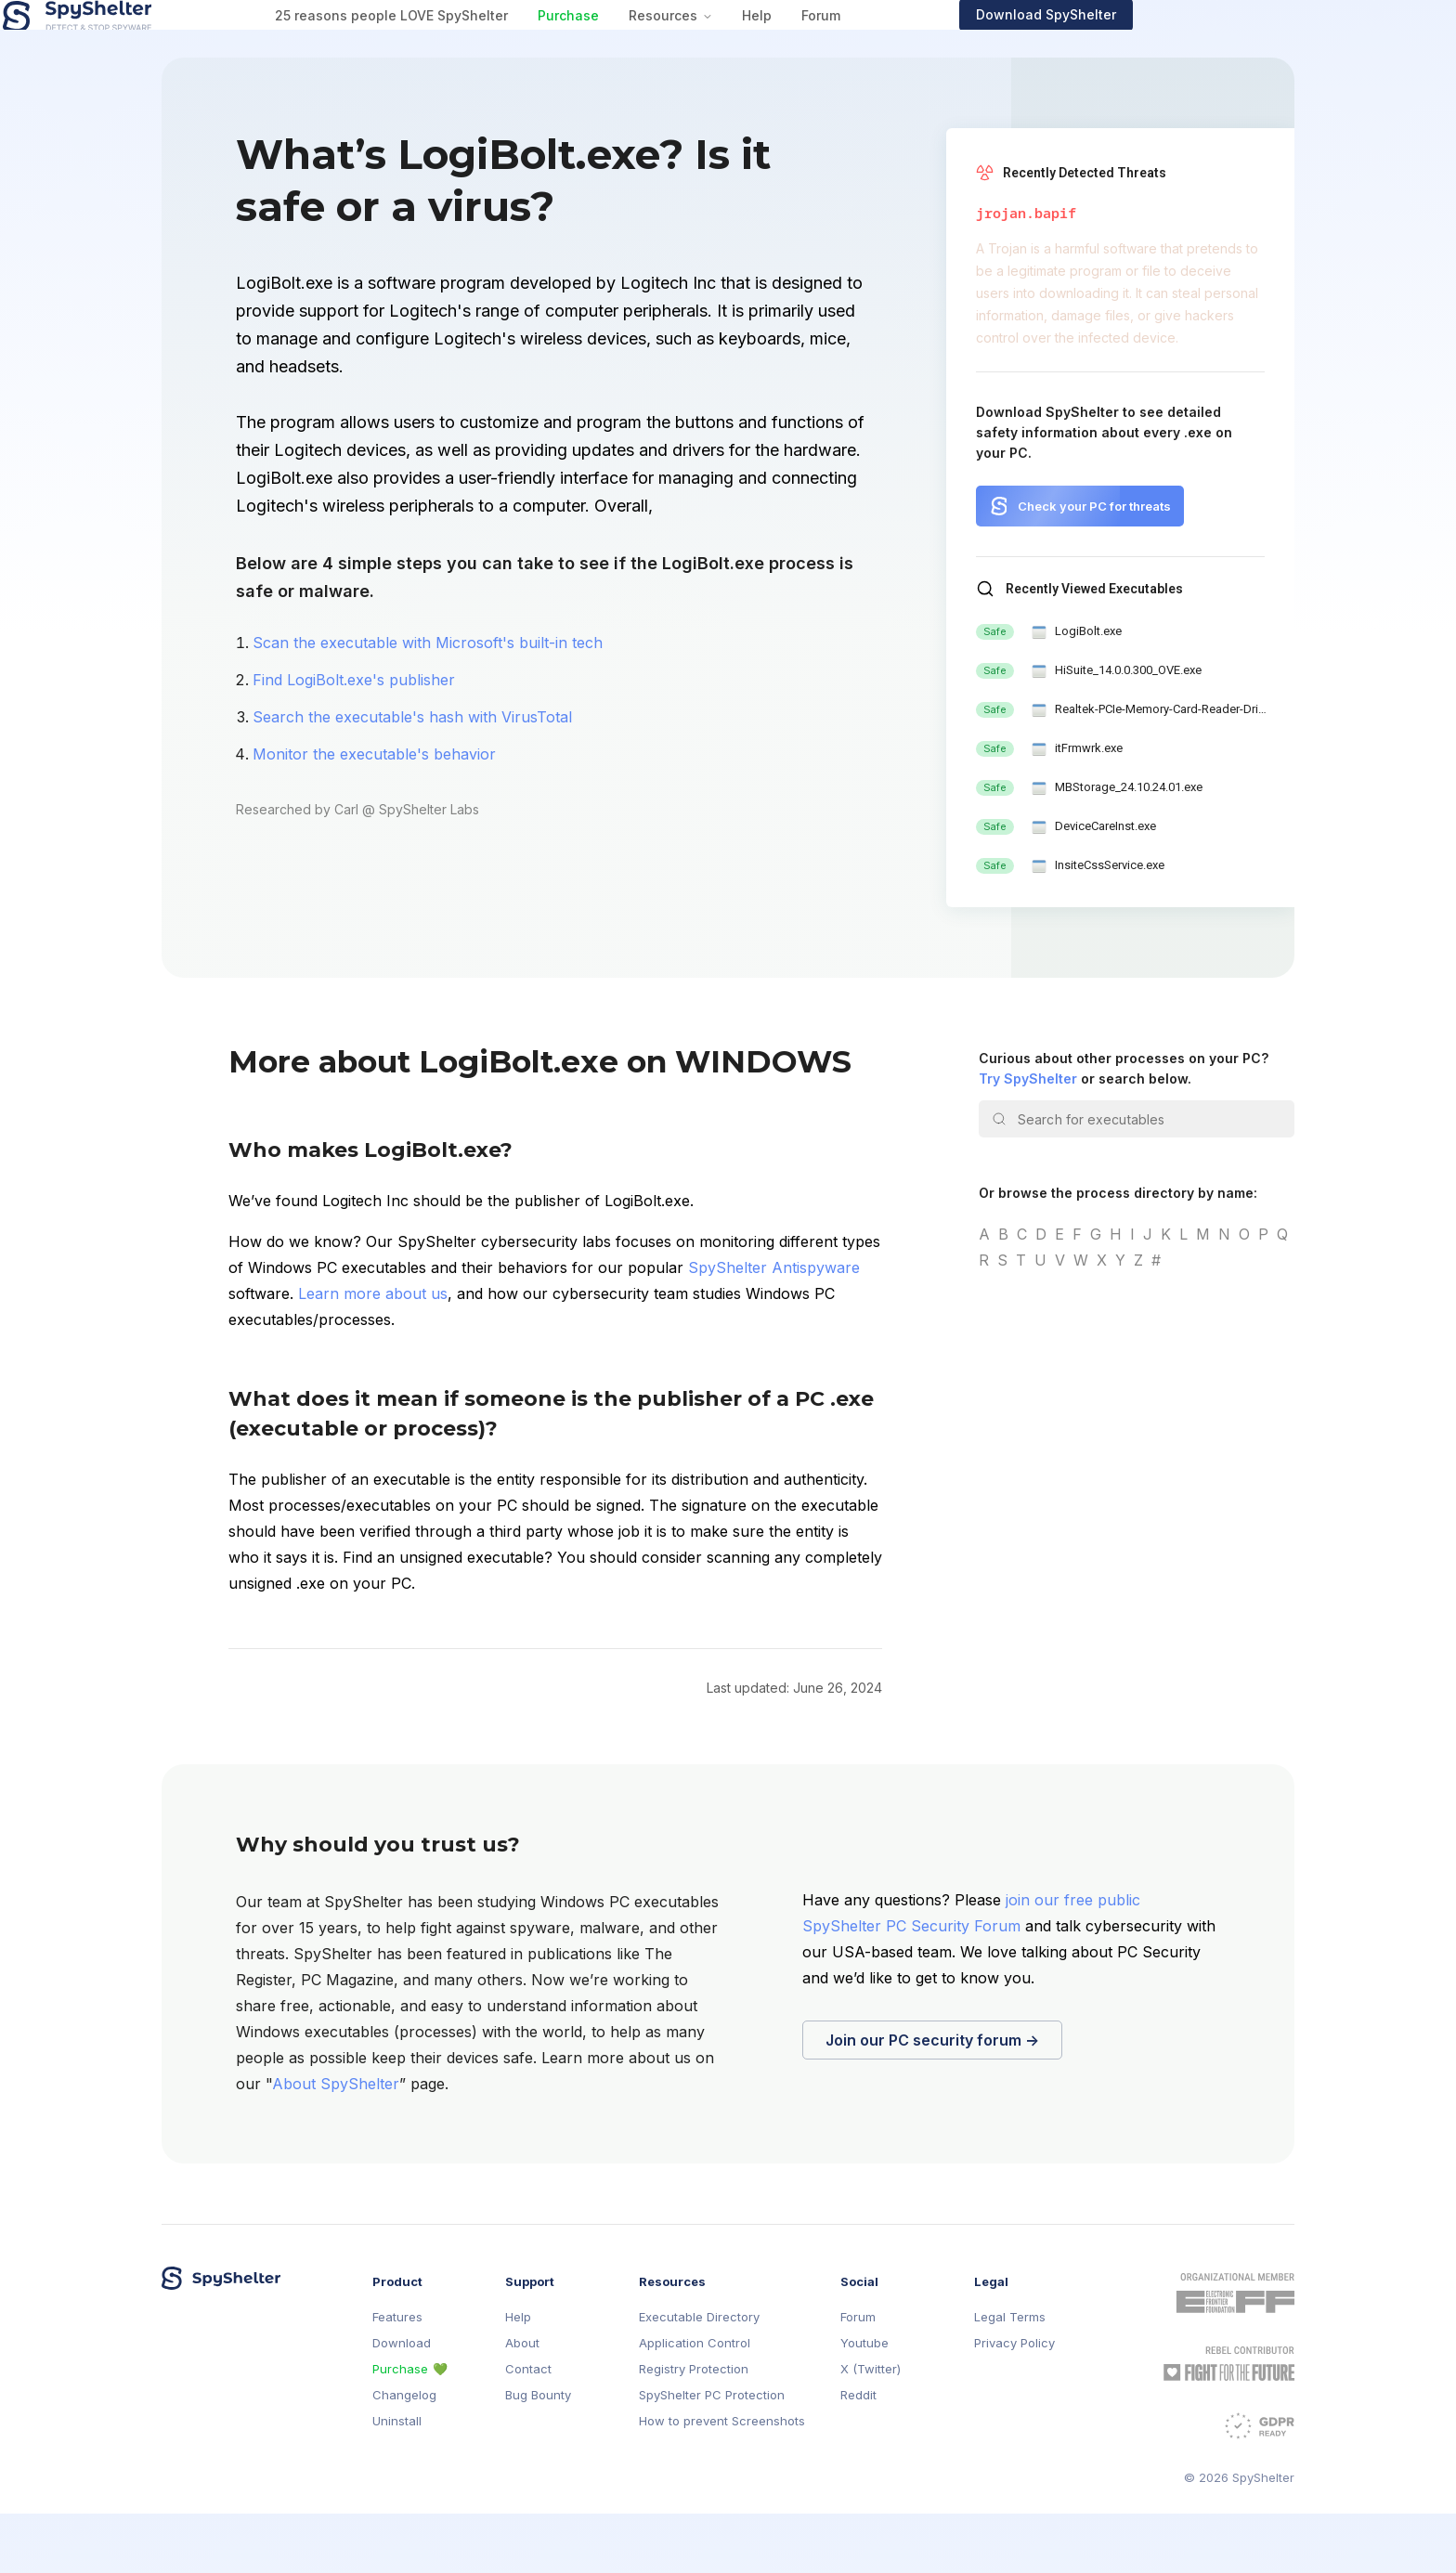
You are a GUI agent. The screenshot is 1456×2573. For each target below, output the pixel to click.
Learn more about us (373, 1353)
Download (401, 2403)
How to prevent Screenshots (722, 2481)
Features (397, 2377)
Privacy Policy (1014, 2403)
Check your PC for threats (1094, 565)
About (522, 2403)
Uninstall (397, 2481)
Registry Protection (693, 2429)
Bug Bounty (538, 2455)
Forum (978, 45)
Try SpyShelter (1028, 1138)
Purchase (726, 45)
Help (915, 45)
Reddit (858, 2455)
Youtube (864, 2403)
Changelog (404, 2455)
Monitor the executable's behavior (374, 813)
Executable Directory (699, 2377)
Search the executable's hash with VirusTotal (412, 776)
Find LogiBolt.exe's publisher (354, 739)
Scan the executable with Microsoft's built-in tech (428, 702)
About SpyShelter (335, 2143)
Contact (528, 2429)
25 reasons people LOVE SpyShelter (549, 45)
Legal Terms (1010, 2377)
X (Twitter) (870, 2429)
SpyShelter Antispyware (774, 1327)
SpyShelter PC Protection (712, 2455)
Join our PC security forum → (932, 2099)
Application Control (694, 2403)
